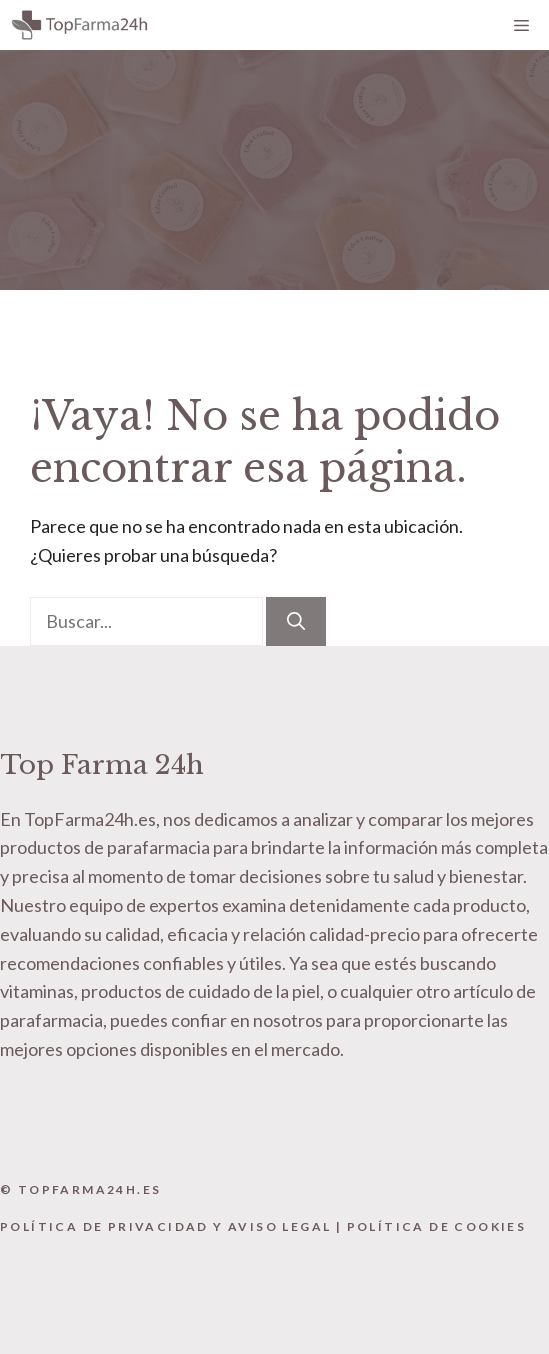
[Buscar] (296, 621)
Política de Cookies (437, 1226)
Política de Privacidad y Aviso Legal (165, 1226)
